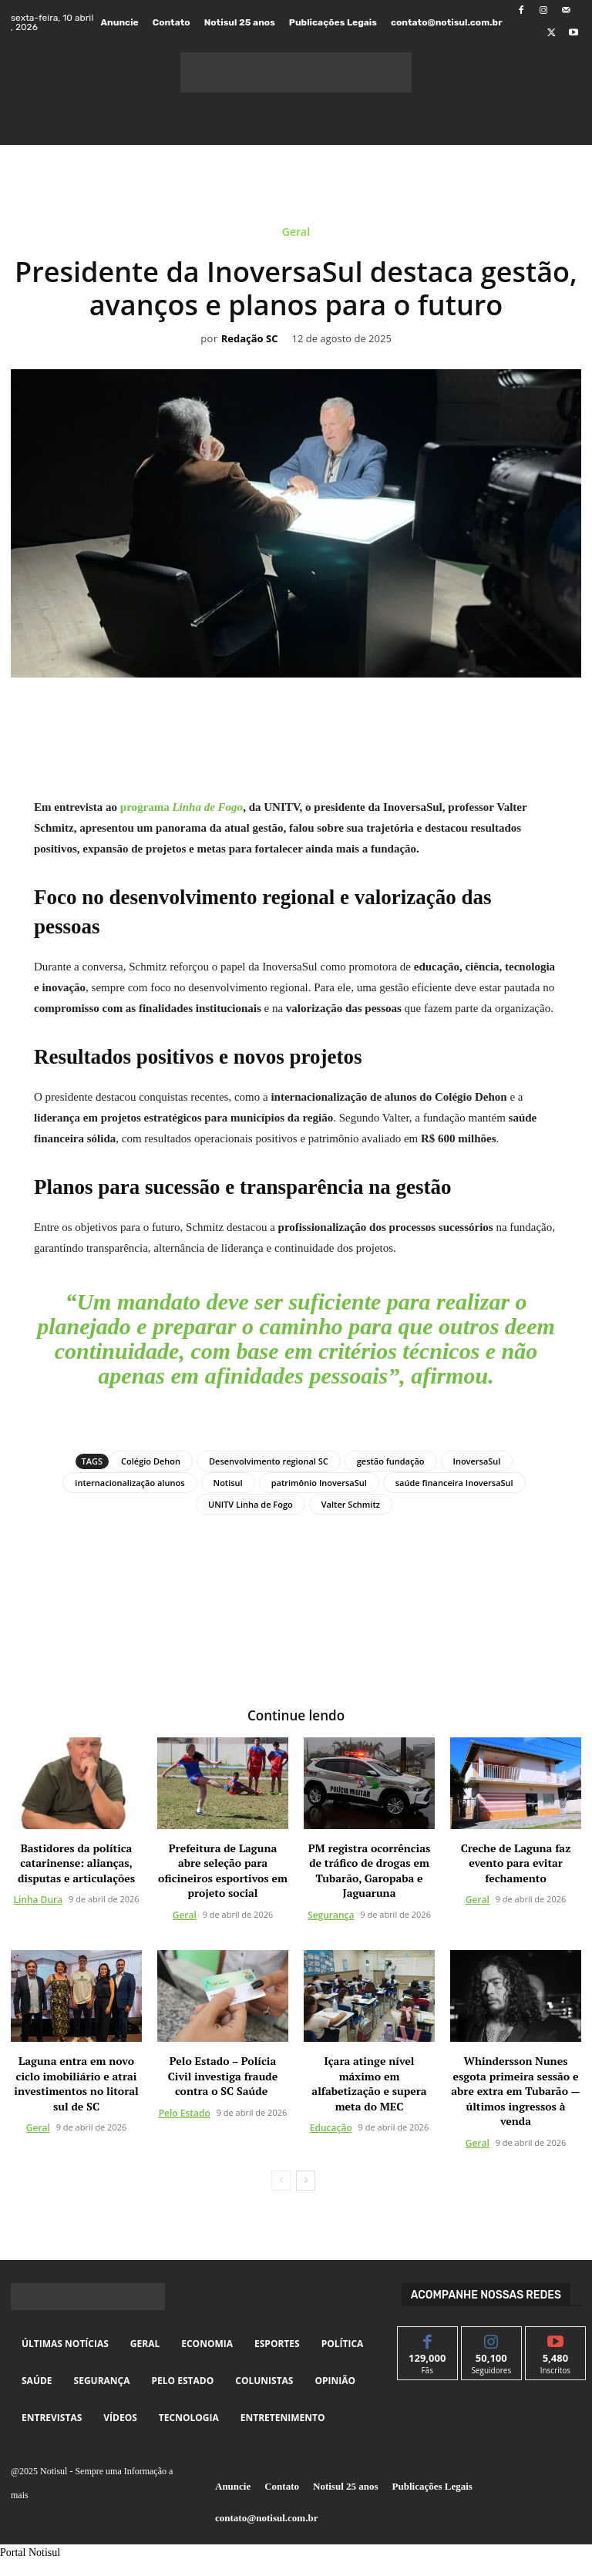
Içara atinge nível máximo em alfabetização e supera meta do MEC (368, 2083)
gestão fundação (391, 1461)
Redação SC (249, 339)
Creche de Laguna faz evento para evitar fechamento (516, 1862)
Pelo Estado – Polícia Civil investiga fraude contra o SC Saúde (223, 2075)
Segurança (331, 1914)
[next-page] (305, 2180)
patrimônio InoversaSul (319, 1482)
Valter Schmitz (350, 1504)
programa (181, 807)
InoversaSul (477, 1461)
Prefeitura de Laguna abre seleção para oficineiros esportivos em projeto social (223, 1870)
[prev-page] (281, 2180)
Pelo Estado (184, 2112)
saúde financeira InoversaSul (454, 1482)
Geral (296, 235)
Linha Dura (37, 1899)
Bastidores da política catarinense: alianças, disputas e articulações (76, 1862)
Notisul (228, 1482)
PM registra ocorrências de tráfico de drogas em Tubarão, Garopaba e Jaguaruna (369, 1870)
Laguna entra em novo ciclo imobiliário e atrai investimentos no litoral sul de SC (76, 2083)
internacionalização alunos (129, 1482)
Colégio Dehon (150, 1461)
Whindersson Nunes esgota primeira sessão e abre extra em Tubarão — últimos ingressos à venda (515, 2090)
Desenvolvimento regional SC (268, 1461)
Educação (331, 2127)
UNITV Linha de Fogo (250, 1504)
